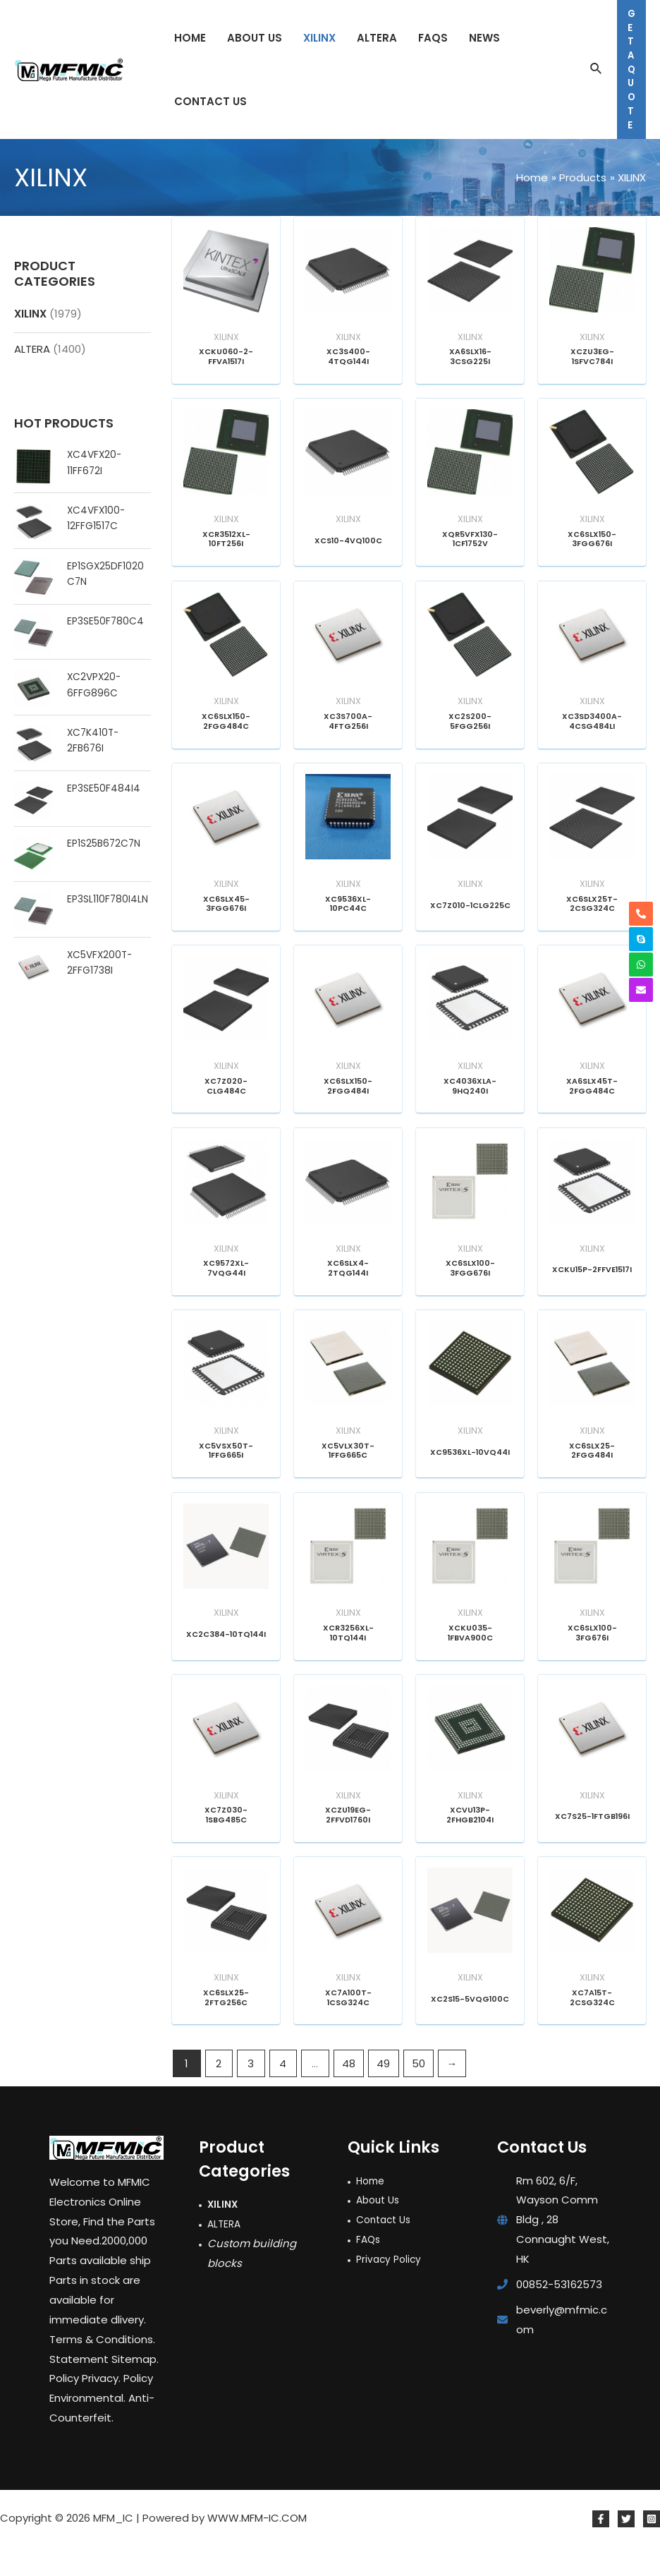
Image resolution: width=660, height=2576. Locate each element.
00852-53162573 (559, 2313)
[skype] (641, 939)
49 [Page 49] (383, 2093)
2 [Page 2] (218, 2093)
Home (372, 2209)
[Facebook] (600, 2548)
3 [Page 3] (251, 2093)
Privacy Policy (390, 2288)
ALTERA (32, 348)
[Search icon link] (596, 70)
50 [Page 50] (418, 2093)
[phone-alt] (641, 914)
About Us (380, 2229)
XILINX (30, 313)
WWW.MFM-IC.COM (257, 2547)
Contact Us (386, 2249)
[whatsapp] (641, 964)
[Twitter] (626, 2548)
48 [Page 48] (348, 2093)
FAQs (369, 2268)
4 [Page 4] (282, 2093)
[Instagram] (651, 2548)
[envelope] (641, 990)
